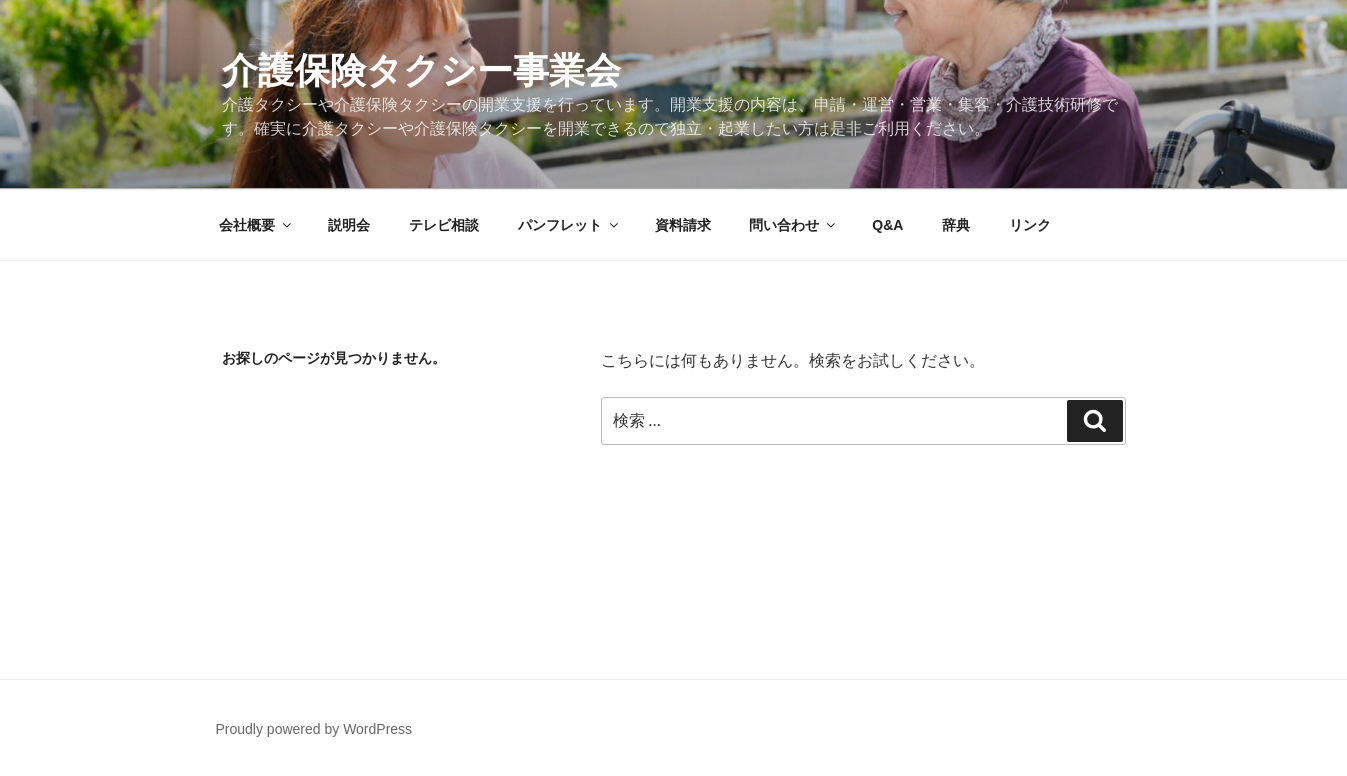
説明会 (349, 225)
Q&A (887, 225)
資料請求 (683, 225)
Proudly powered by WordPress (314, 729)
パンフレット (569, 225)
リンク (1030, 225)
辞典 (956, 225)
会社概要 (256, 225)
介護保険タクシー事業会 (421, 70)
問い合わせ (793, 225)
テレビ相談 (444, 225)
